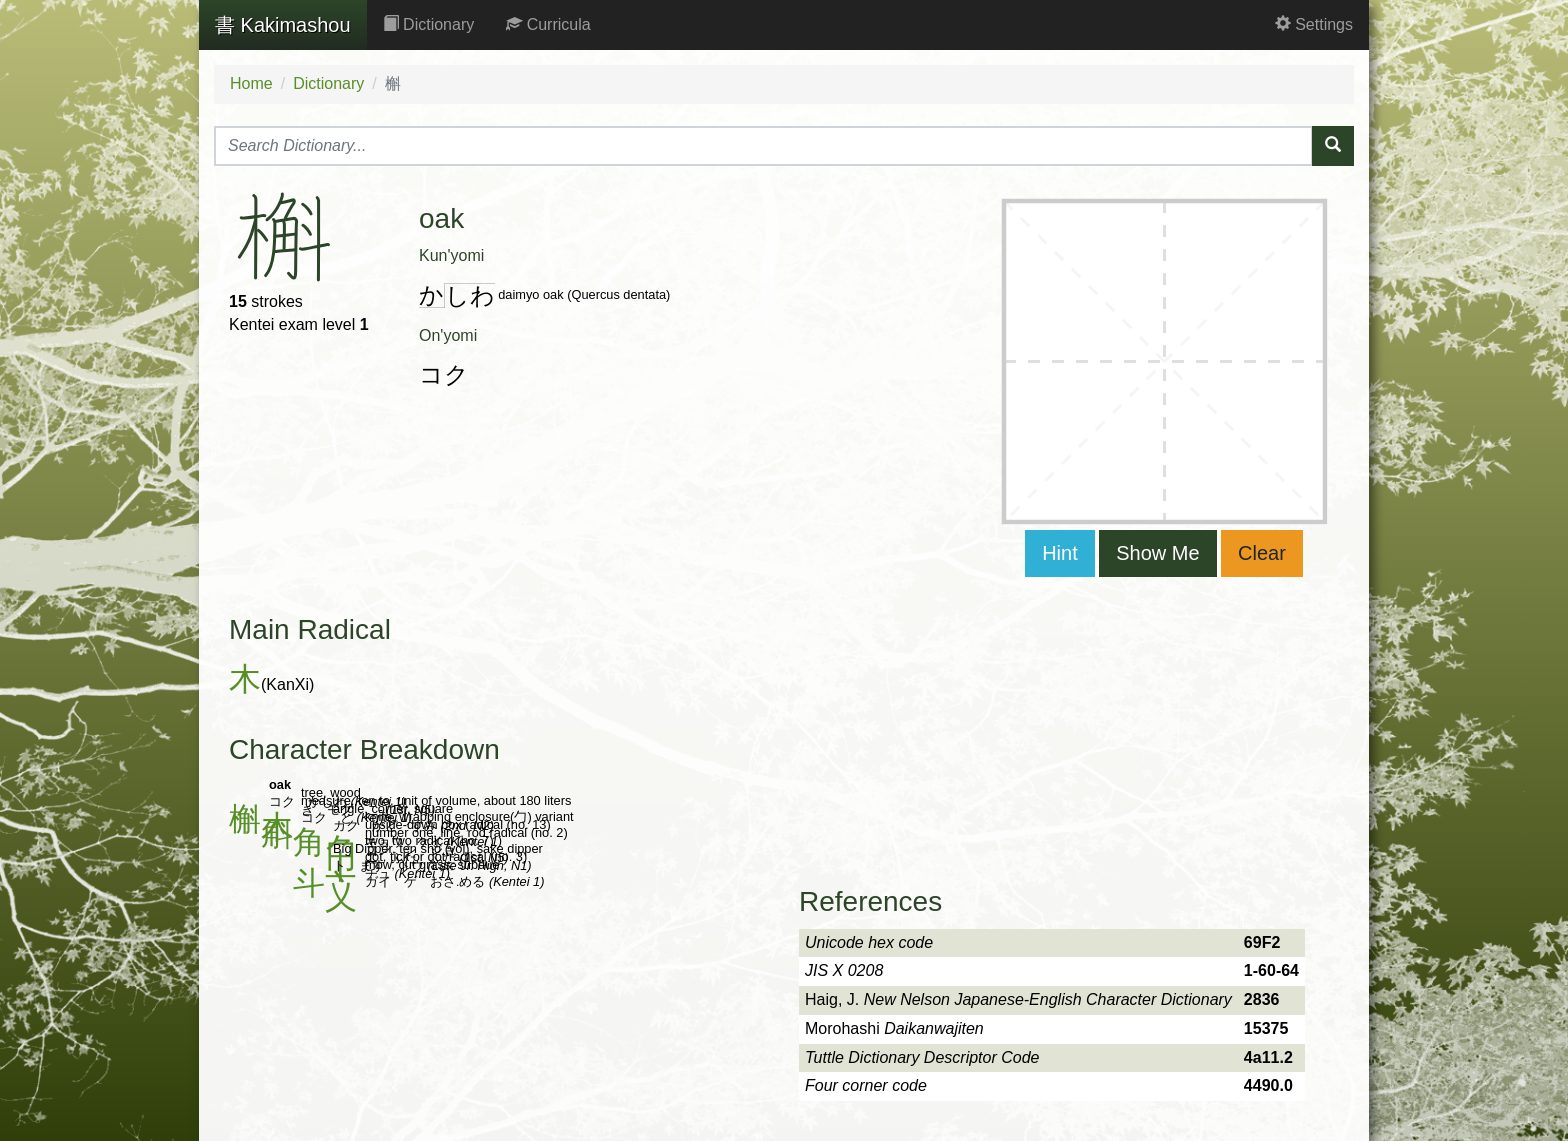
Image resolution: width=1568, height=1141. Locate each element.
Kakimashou (283, 25)
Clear (1262, 553)
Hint (1060, 553)
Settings (1314, 24)
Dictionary (429, 24)
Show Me (1157, 553)
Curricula (548, 24)
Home (251, 83)
